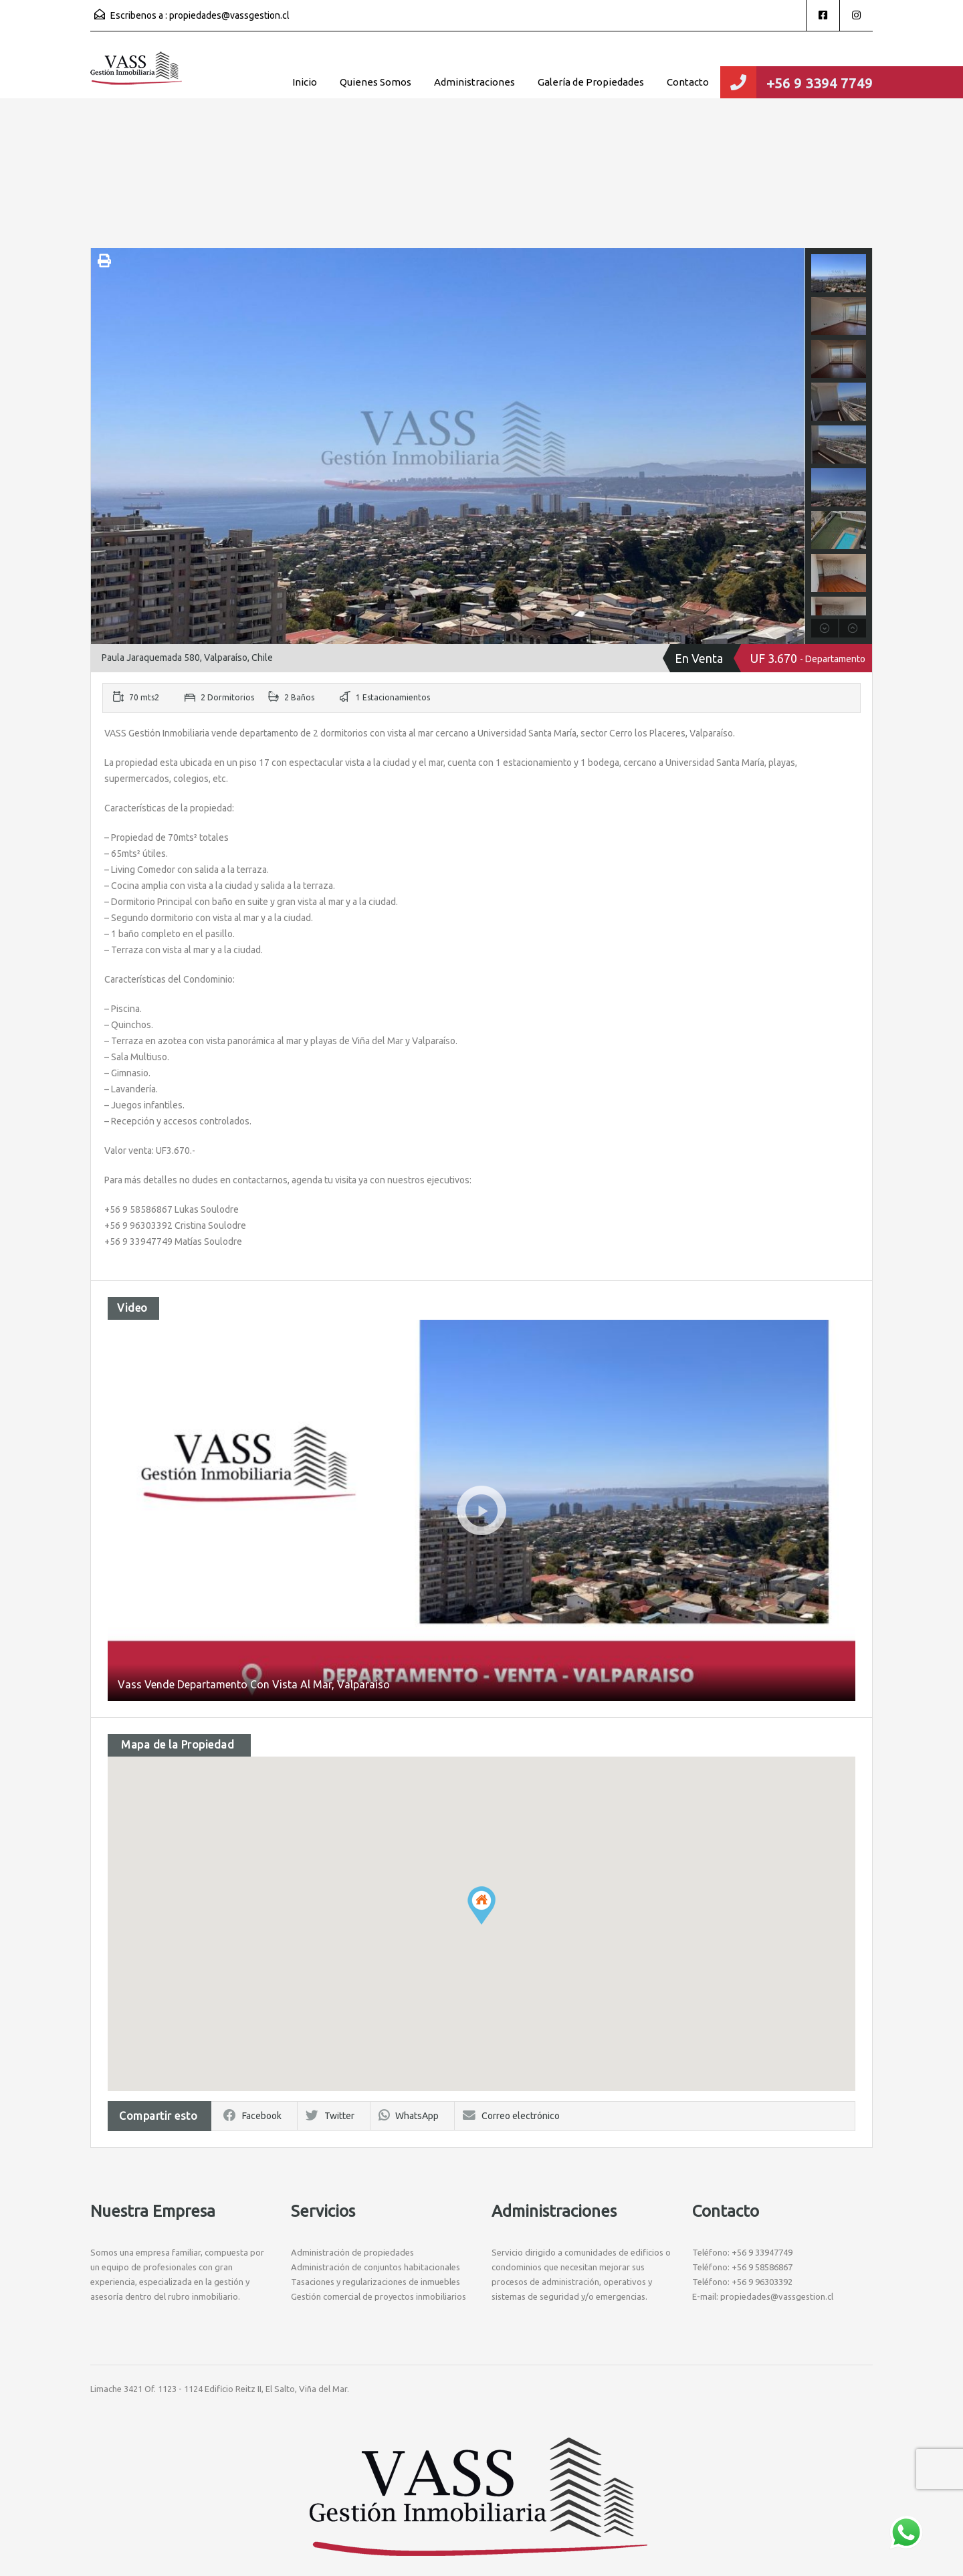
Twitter (330, 2115)
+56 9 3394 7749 (819, 83)
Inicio (304, 82)
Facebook (252, 2115)
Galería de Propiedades (591, 82)
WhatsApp (409, 2115)
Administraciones (474, 82)
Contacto (688, 82)
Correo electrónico (511, 2115)
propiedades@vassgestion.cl (229, 15)
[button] (481, 1905)
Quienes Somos (375, 82)
